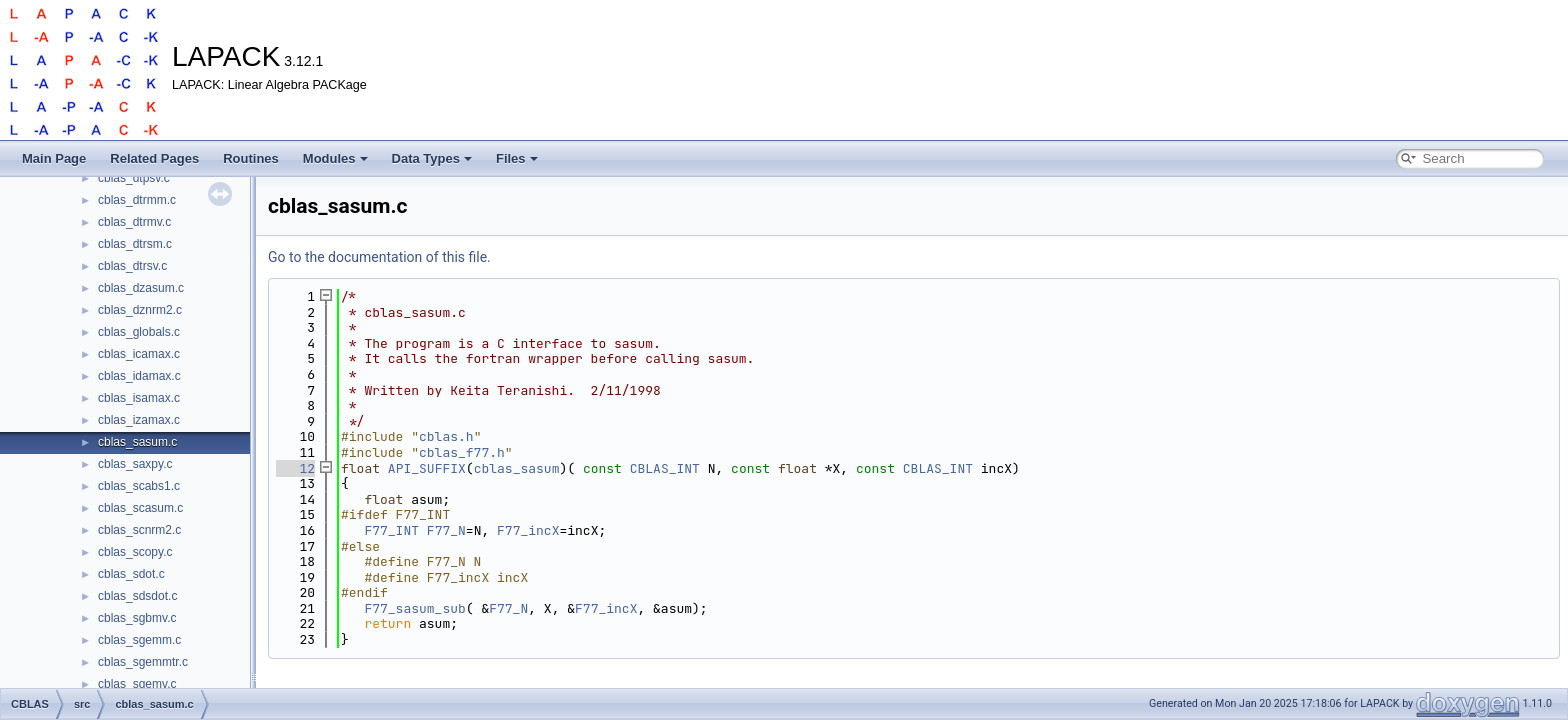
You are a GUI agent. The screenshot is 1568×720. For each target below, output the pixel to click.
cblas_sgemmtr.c (143, 662)
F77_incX (528, 530)
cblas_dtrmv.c (134, 222)
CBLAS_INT (665, 468)
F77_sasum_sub (414, 608)
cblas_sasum (517, 468)
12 (295, 468)
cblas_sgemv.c (137, 684)
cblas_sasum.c (137, 442)
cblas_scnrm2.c (139, 530)
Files (517, 158)
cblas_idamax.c (139, 376)
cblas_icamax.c (139, 354)
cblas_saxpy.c (135, 464)
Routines (251, 158)
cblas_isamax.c (139, 398)
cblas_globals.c (139, 332)
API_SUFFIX (427, 468)
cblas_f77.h (462, 452)
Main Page (54, 158)
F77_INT (391, 530)
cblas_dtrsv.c (132, 266)
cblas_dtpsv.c (134, 178)
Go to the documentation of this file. (379, 257)
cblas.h (446, 436)
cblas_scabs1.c (139, 486)
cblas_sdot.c (131, 574)
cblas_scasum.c (140, 508)
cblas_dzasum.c (141, 288)
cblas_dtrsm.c (135, 244)
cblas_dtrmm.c (137, 200)
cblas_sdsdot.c (137, 596)
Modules (335, 158)
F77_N (446, 530)
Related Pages (154, 158)
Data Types (432, 158)
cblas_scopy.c (135, 552)
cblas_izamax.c (139, 420)
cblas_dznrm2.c (140, 310)
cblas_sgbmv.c (137, 618)
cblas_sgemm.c (139, 640)
